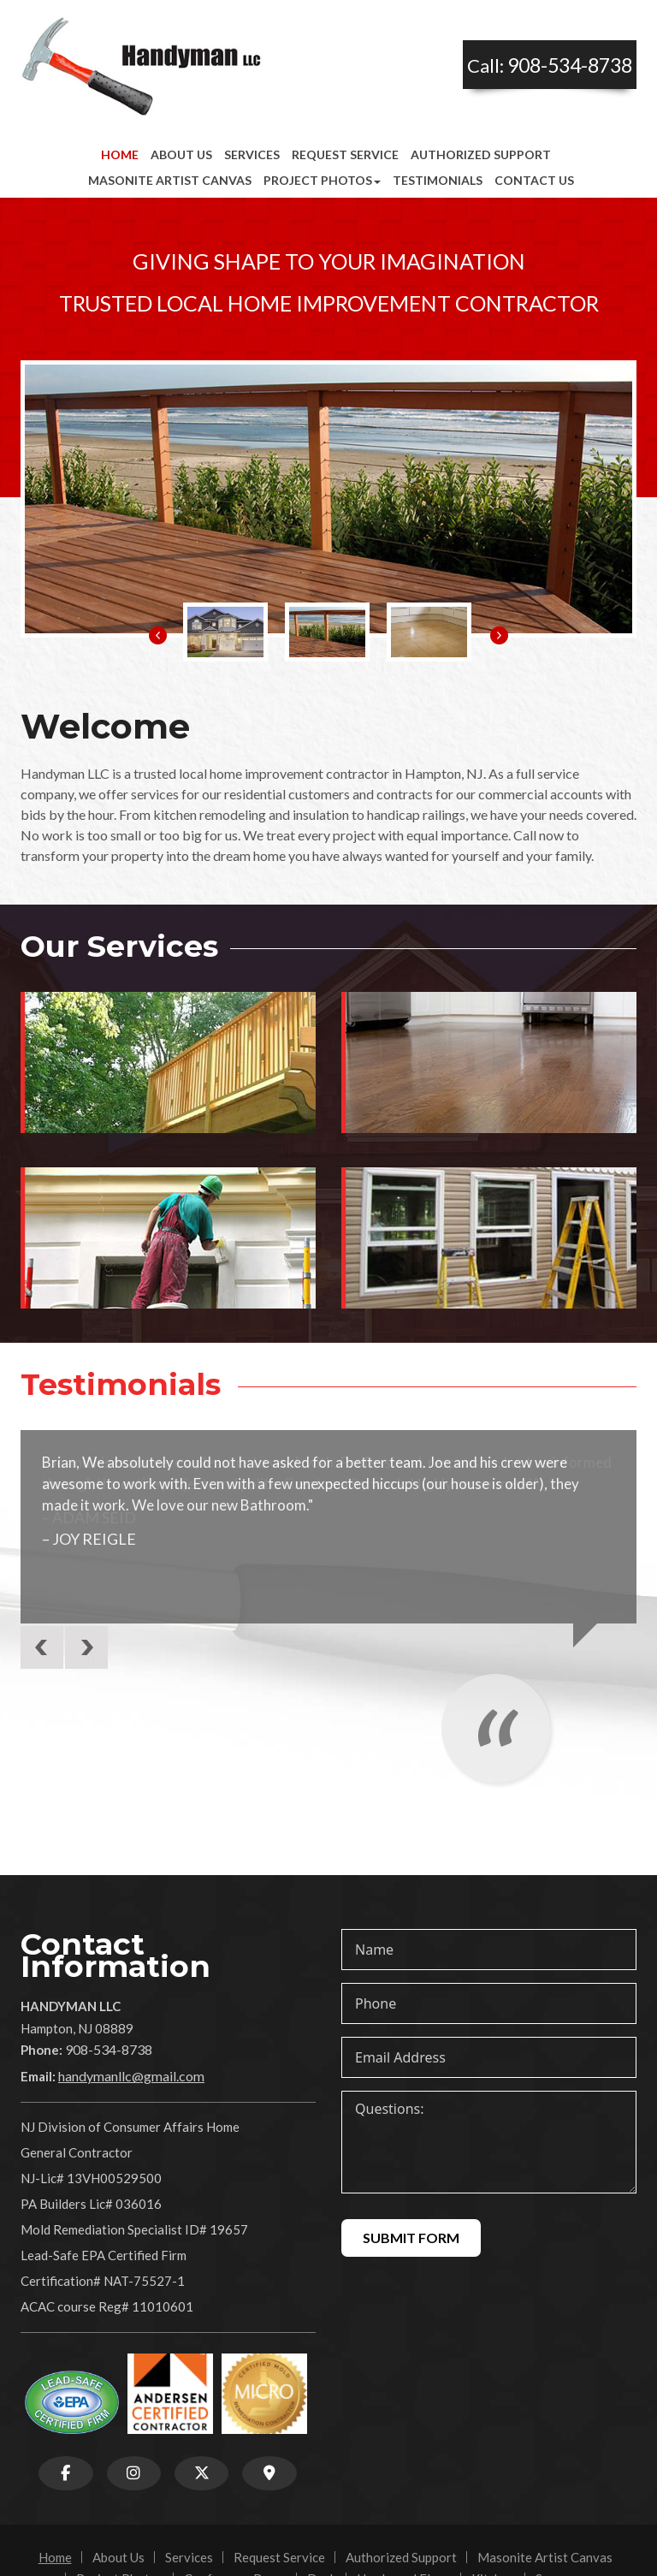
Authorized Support (481, 154)
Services (252, 154)
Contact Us (534, 180)
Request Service (345, 154)
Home (120, 154)
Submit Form (411, 2237)
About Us (181, 154)
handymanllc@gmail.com (131, 2076)
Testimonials (437, 180)
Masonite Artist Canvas (170, 180)
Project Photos (322, 180)
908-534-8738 (569, 65)
